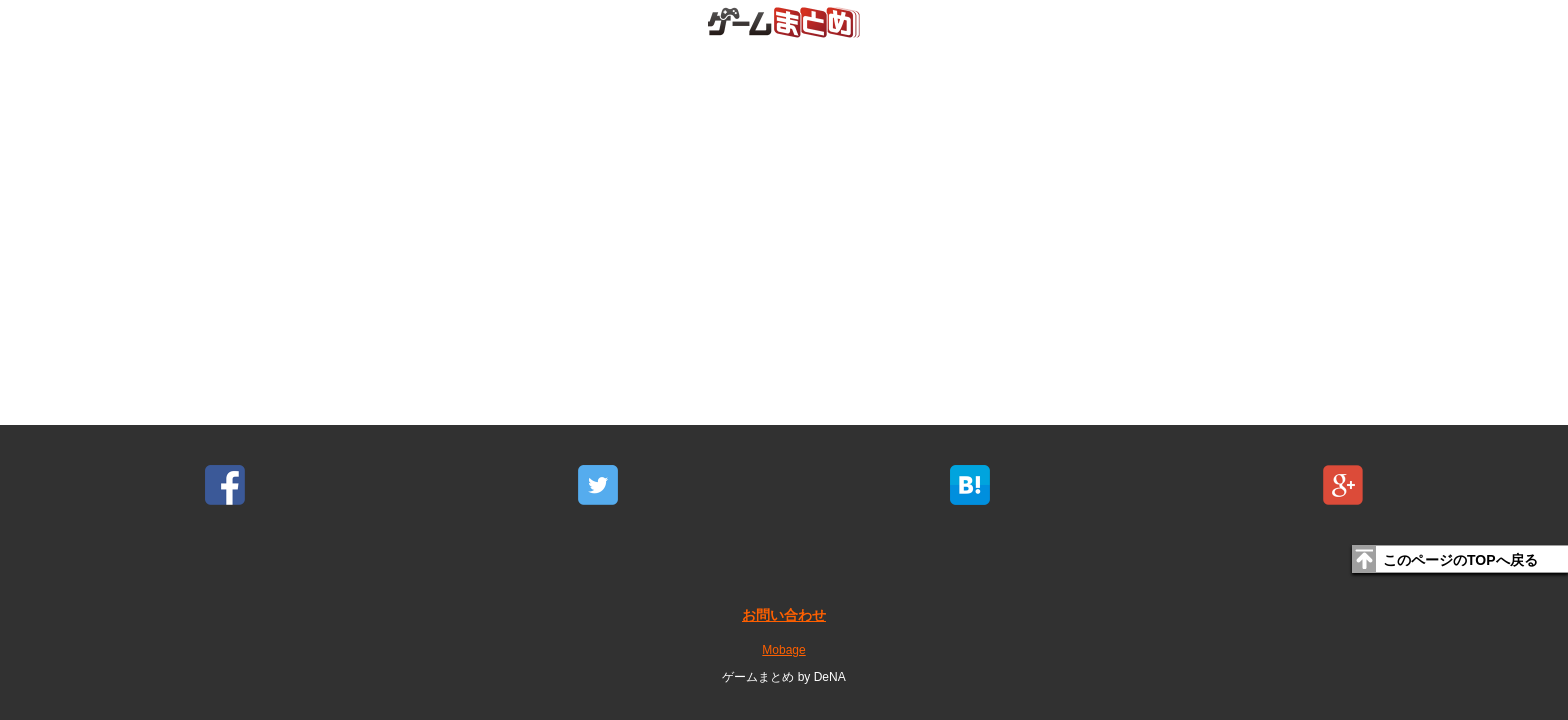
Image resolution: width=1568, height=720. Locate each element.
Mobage (783, 650)
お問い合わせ (784, 615)
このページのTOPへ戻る (1460, 560)
